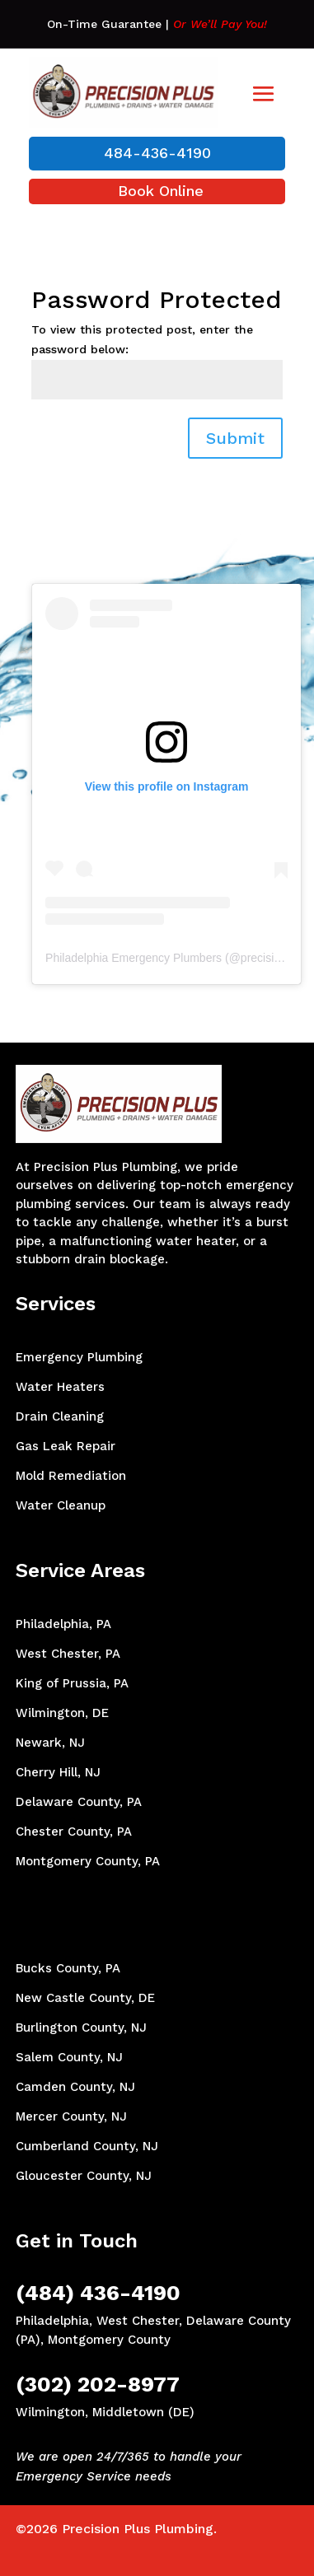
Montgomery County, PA (88, 1861)
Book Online (161, 190)
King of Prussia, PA (72, 1683)
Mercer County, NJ (71, 2116)
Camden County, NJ (75, 2086)
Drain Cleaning (60, 1416)
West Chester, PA (68, 1653)
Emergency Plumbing (79, 1357)
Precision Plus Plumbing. (139, 2528)
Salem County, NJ (69, 2057)
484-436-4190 (157, 152)
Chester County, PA (74, 1831)
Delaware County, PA (79, 1801)
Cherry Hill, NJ (58, 1772)
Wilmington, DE (62, 1713)
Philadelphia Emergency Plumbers (133, 957)
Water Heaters (60, 1386)
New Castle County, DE (85, 1997)
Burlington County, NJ (81, 2027)
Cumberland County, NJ (87, 2146)
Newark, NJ (50, 1742)
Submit (235, 438)
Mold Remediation (71, 1475)
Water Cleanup (60, 1505)
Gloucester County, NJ (84, 2175)
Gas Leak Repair (65, 1446)
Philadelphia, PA (63, 1624)
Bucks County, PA (68, 1968)
